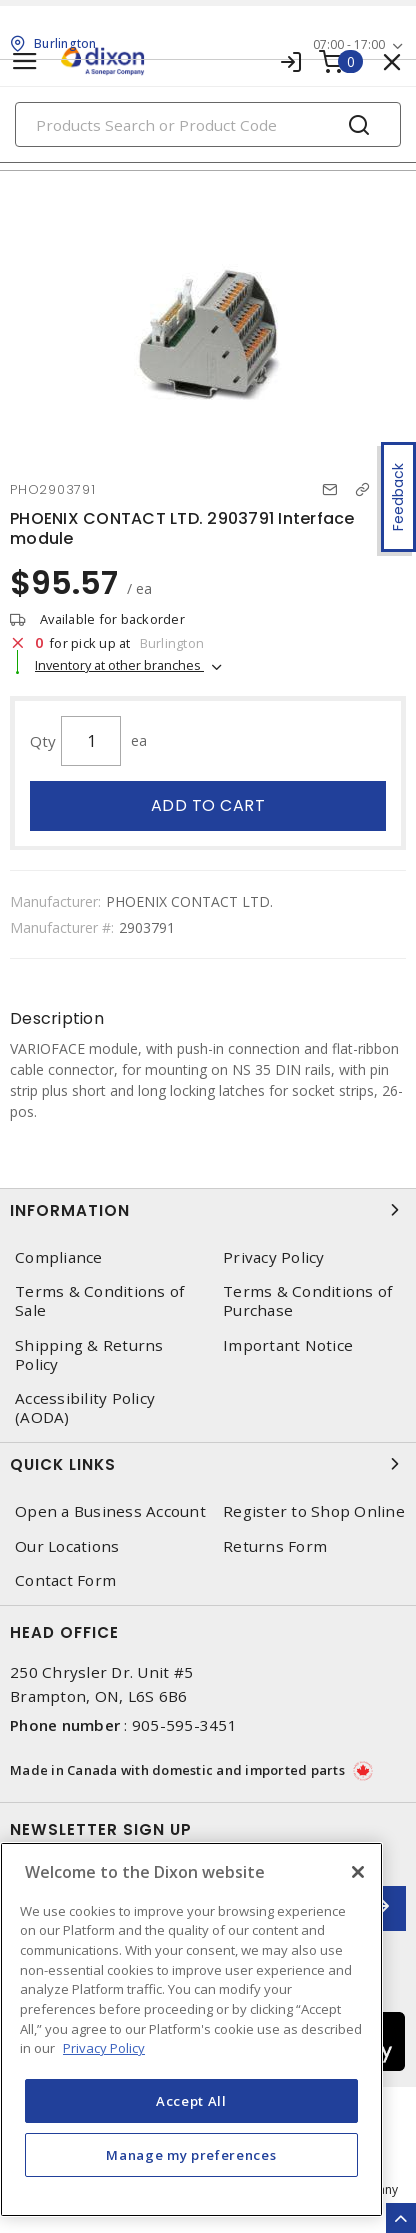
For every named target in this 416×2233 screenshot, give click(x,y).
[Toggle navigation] (25, 61)
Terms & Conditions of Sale (99, 1301)
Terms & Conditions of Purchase (307, 1301)
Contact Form (65, 1580)
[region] (191, 2029)
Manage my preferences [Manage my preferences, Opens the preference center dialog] (191, 2155)
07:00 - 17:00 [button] (349, 44)
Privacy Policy (274, 1257)
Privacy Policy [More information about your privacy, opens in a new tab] (104, 2048)
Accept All (191, 2101)
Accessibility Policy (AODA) (85, 1408)
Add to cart (208, 805)
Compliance (59, 1257)
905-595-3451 (184, 1725)
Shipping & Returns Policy (89, 1355)
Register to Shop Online (314, 1511)
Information (208, 1210)
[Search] (208, 124)
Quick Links (208, 1464)
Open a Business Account (110, 1511)
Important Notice (288, 1345)
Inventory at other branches (119, 665)
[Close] (358, 1872)
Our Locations (67, 1546)
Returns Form (275, 1546)
